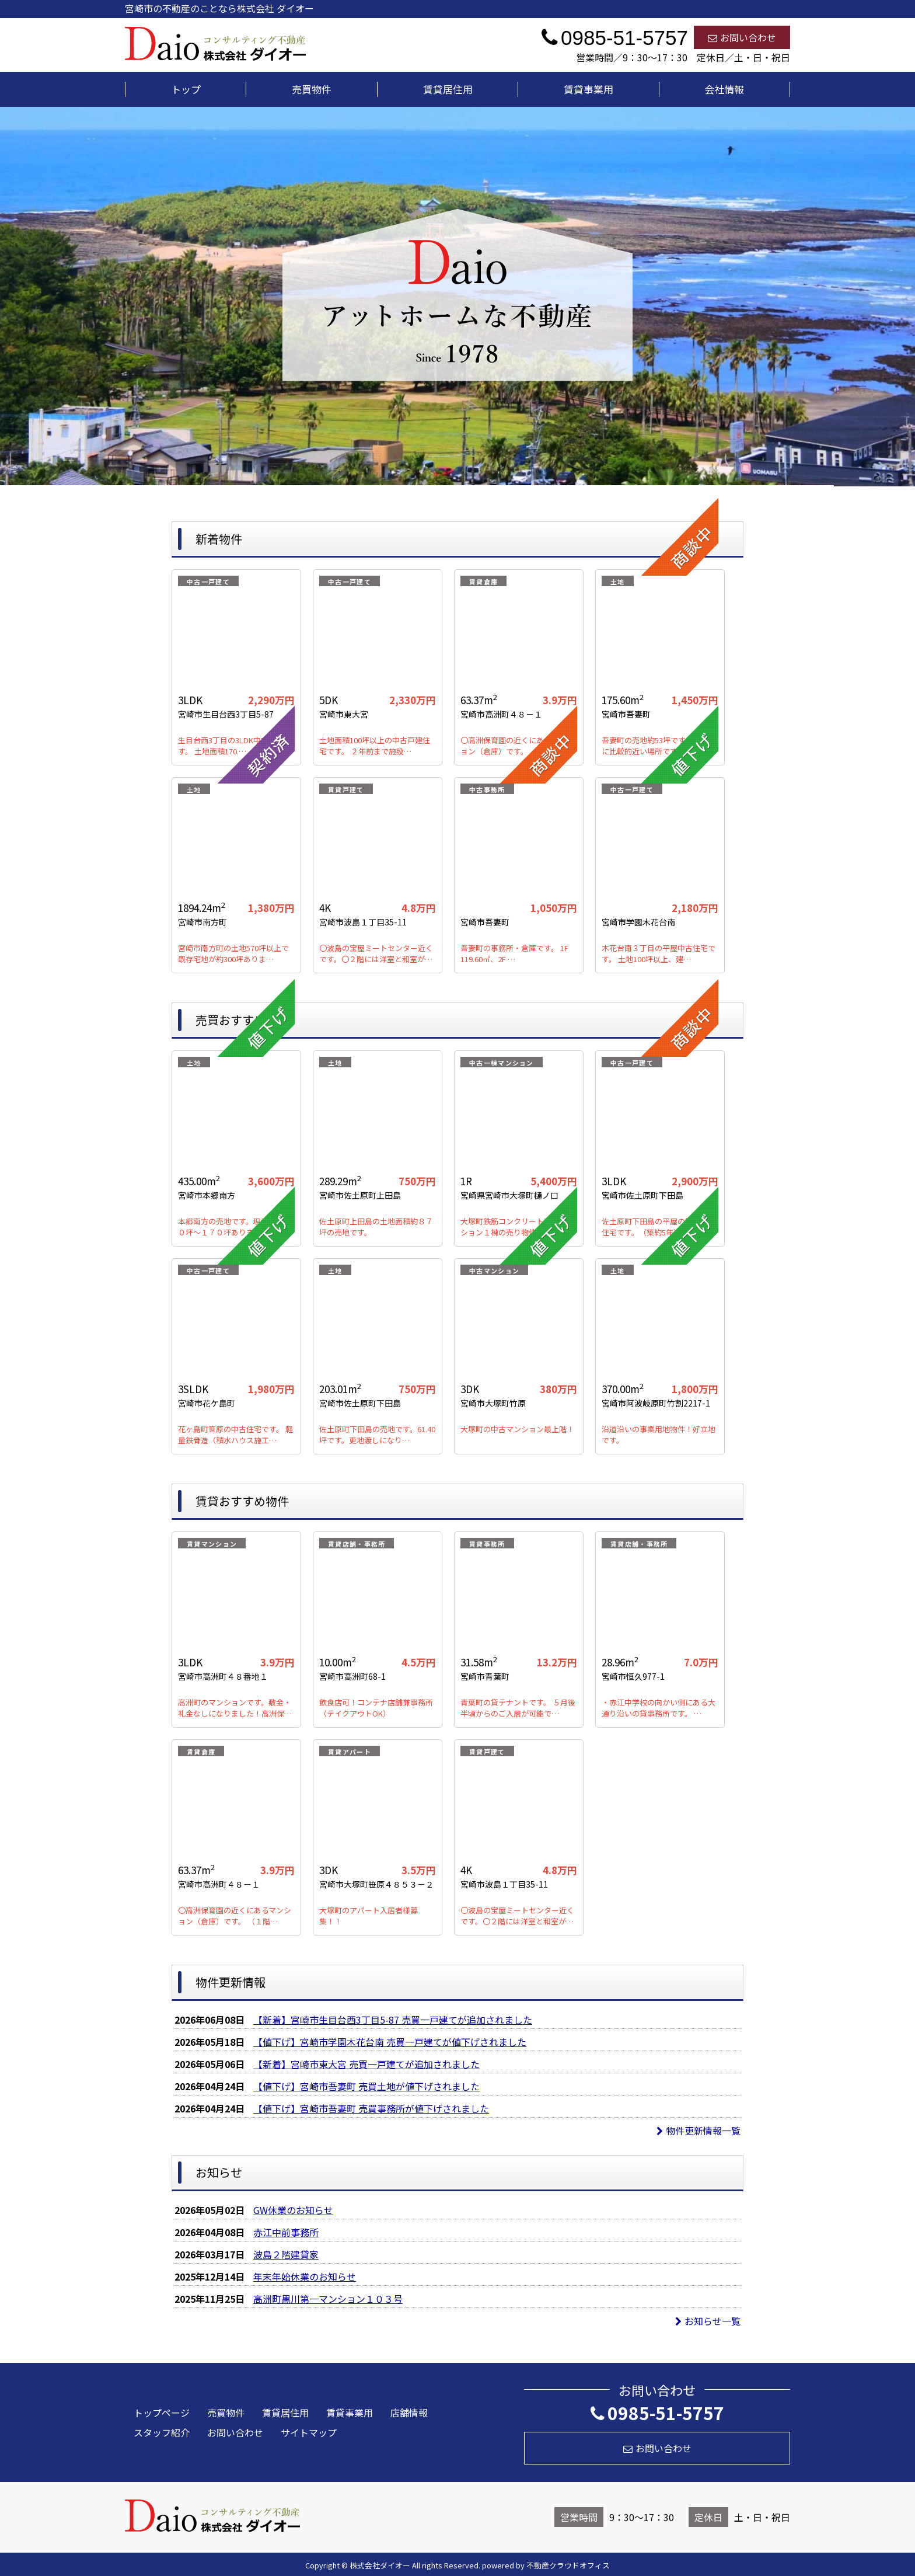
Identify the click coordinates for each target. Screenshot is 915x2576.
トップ (186, 89)
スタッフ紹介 (162, 2432)
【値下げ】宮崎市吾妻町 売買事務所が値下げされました (371, 2108)
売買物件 (311, 89)
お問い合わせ (742, 37)
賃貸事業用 (588, 89)
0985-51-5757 (657, 2412)
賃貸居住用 (448, 89)
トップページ (162, 2413)
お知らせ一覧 (708, 2321)
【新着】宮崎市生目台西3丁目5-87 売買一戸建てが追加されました (392, 2020)
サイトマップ (309, 2432)
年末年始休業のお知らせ (304, 2276)
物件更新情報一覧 (698, 2131)
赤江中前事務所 (286, 2232)
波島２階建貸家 (286, 2254)
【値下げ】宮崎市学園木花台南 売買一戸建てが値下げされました (389, 2042)
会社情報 (724, 89)
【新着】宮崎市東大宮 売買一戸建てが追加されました (366, 2064)
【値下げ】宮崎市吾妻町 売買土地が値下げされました (366, 2086)
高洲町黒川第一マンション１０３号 (328, 2299)
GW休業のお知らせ (293, 2210)
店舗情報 (409, 2413)
